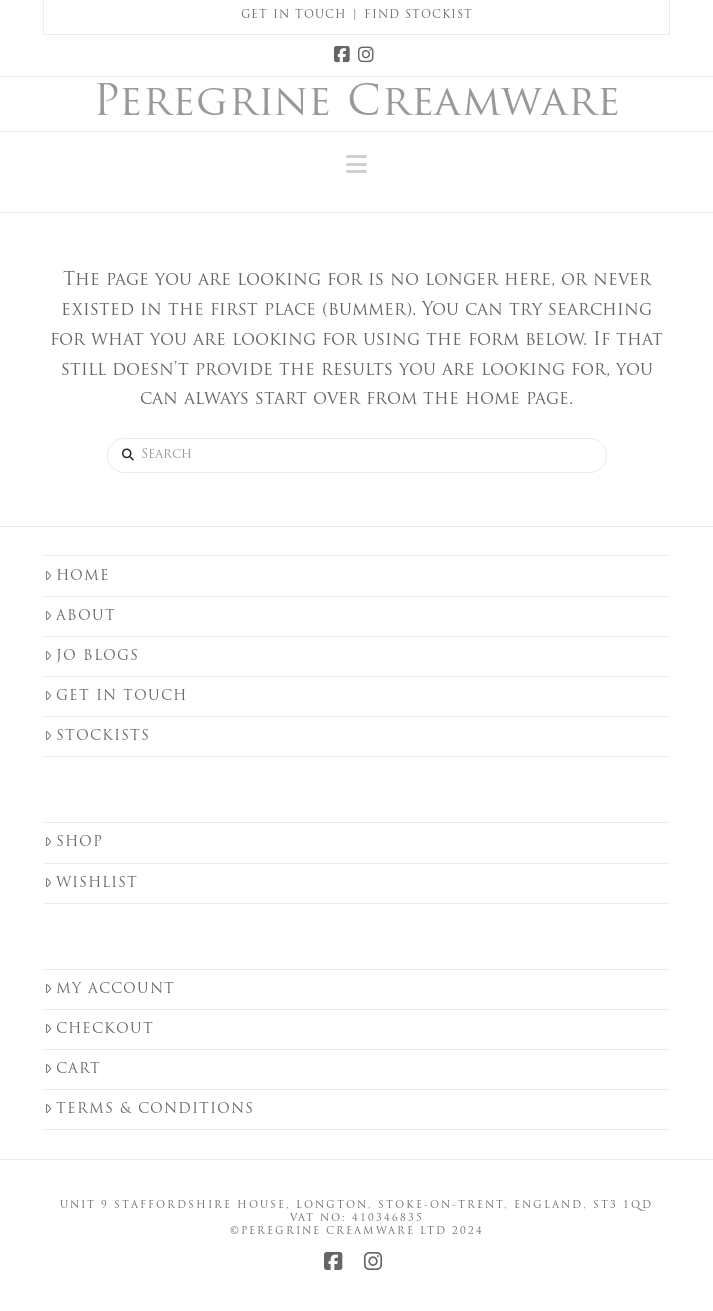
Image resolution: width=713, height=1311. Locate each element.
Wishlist (91, 883)
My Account (109, 989)
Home (77, 576)
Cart (72, 1069)
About (80, 616)
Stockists (97, 736)
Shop (73, 842)
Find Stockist (418, 15)
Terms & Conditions (149, 1109)
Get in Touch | (302, 15)
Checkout (99, 1029)
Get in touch (115, 696)
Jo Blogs (91, 656)
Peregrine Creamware (357, 105)
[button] (356, 165)
